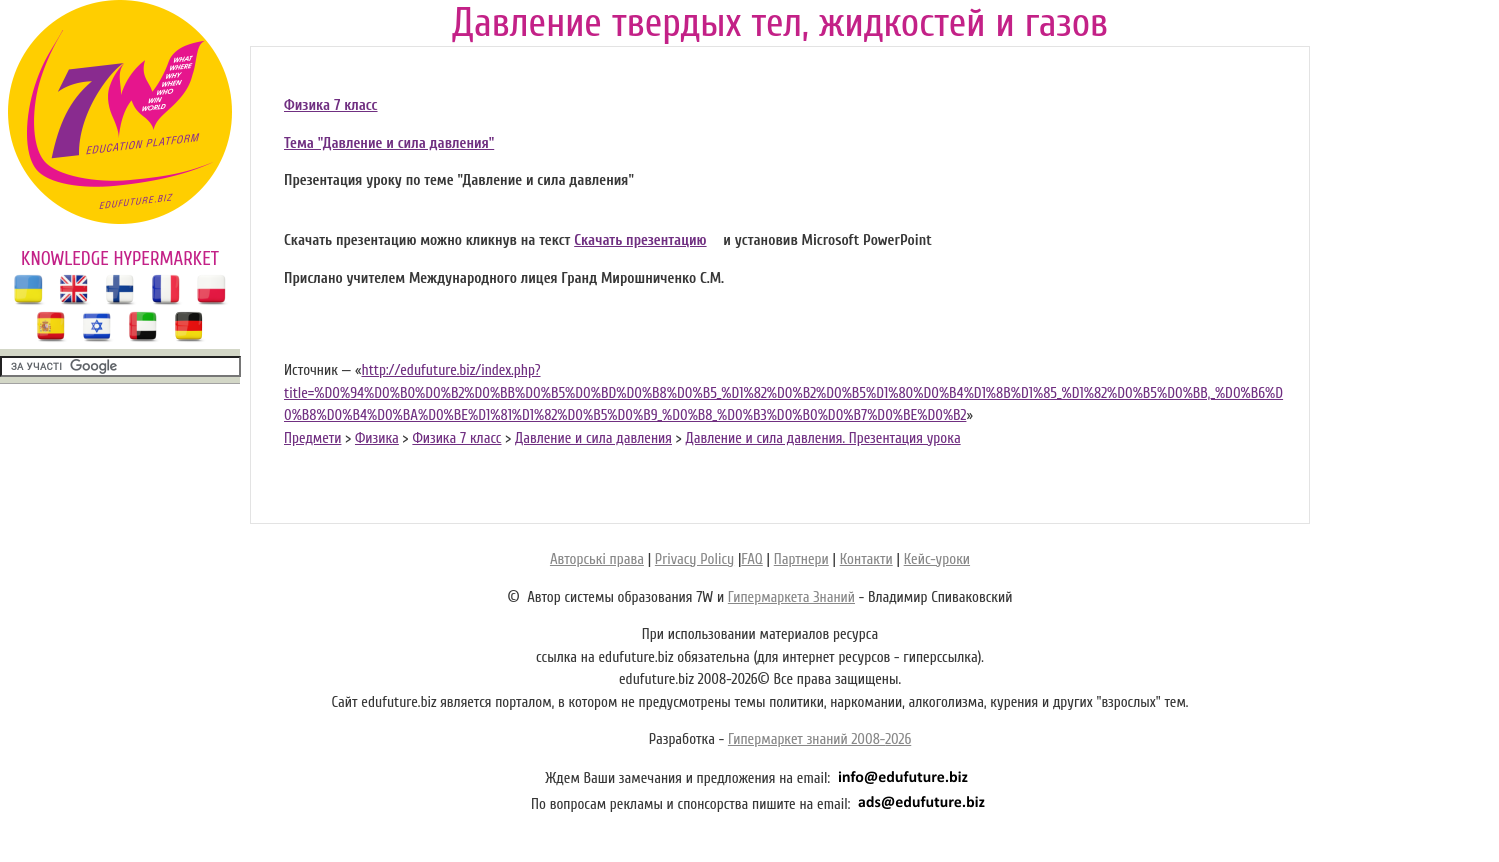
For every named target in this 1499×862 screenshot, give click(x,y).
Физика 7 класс (331, 105)
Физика (377, 438)
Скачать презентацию (640, 240)
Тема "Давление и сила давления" (389, 143)
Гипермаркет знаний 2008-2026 (819, 739)
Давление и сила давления (593, 438)
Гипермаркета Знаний (791, 597)
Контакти (866, 559)
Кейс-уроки (937, 559)
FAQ (751, 559)
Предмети (312, 438)
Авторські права (597, 559)
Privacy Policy (694, 559)
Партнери (801, 559)
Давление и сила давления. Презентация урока (822, 438)
